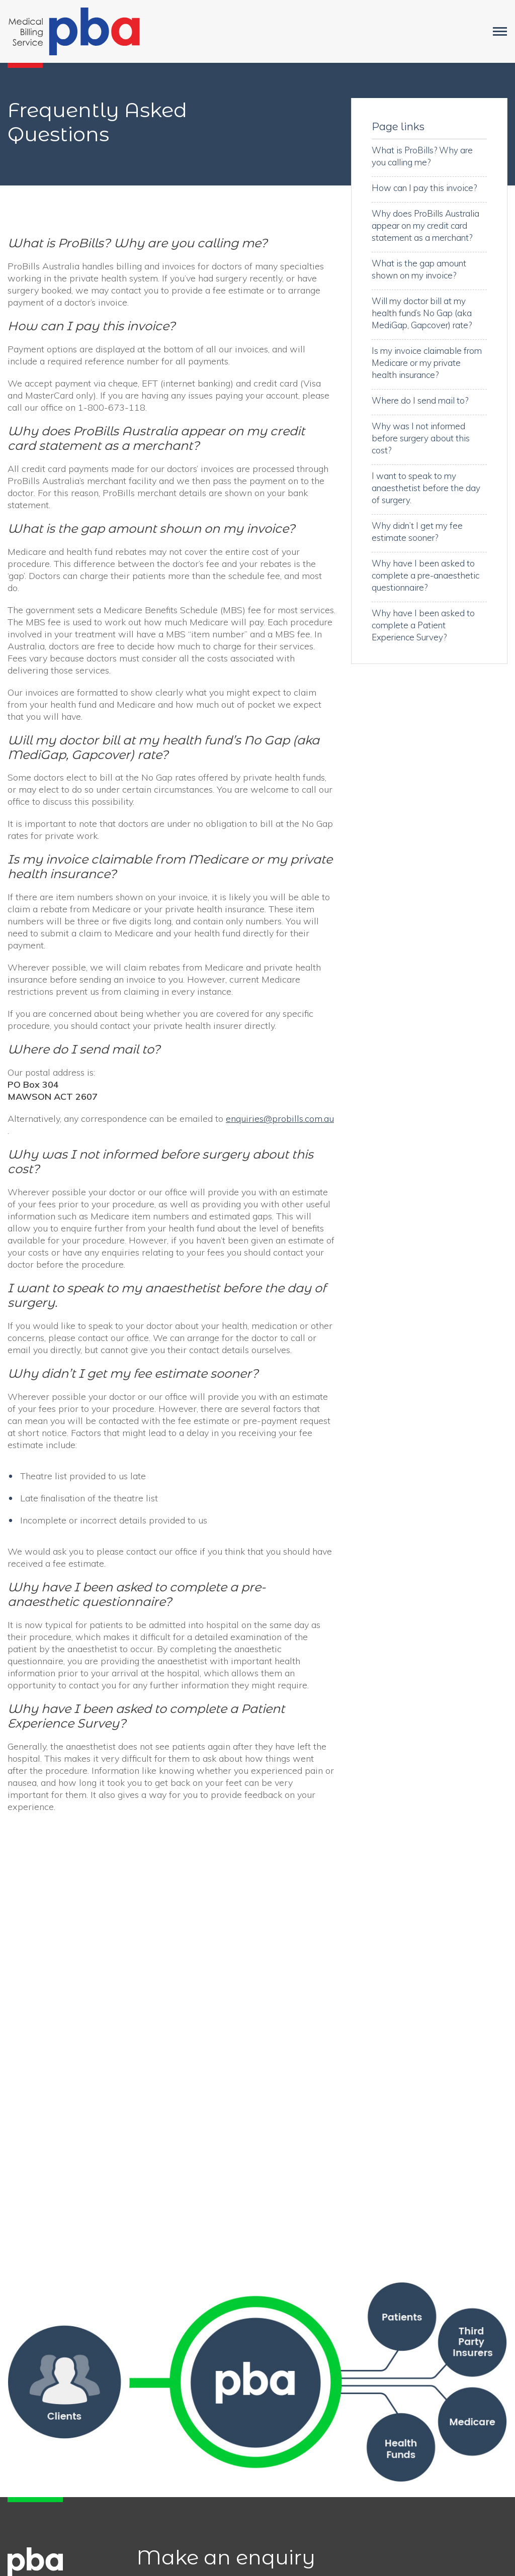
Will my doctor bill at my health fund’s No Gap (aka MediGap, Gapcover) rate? (422, 313)
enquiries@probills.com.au (280, 1118)
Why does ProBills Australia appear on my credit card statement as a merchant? (425, 225)
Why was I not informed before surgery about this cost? (421, 438)
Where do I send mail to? (420, 400)
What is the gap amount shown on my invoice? (419, 269)
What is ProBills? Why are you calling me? (422, 156)
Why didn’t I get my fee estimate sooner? (417, 531)
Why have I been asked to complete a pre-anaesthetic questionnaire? (425, 575)
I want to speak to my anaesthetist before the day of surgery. (426, 487)
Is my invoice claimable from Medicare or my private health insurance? (427, 362)
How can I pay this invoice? (424, 187)
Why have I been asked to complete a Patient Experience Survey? (423, 625)
